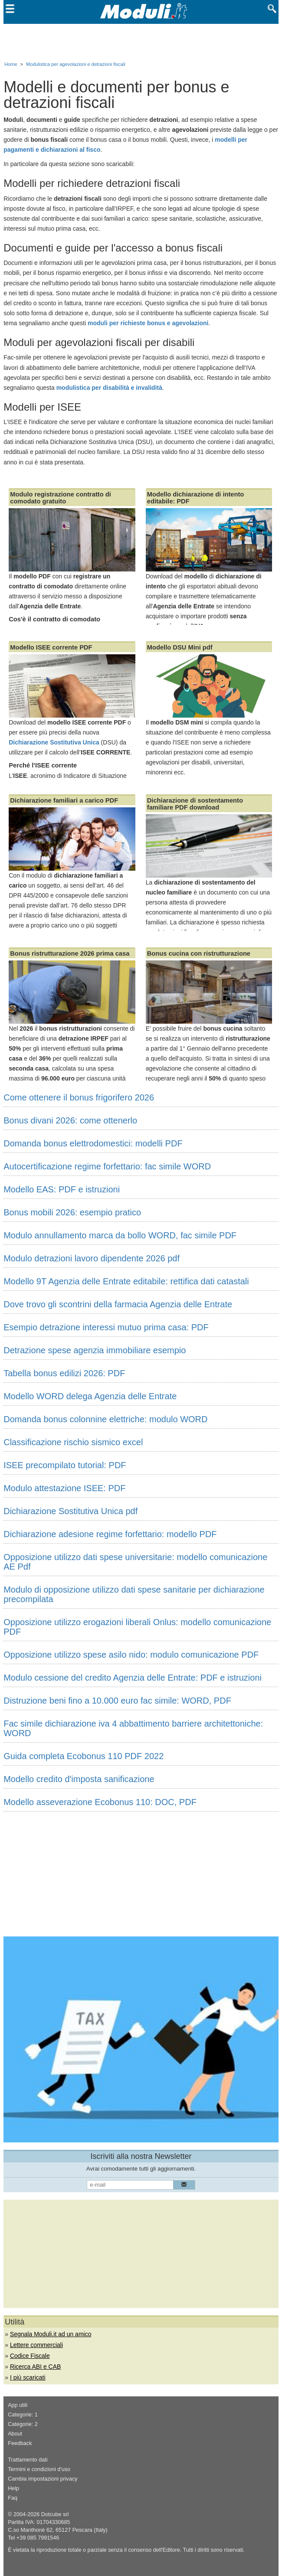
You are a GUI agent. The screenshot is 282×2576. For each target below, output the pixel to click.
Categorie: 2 (23, 2424)
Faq (12, 2498)
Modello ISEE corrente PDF (51, 647)
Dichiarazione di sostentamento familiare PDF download (195, 804)
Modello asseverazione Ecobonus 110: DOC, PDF (100, 1802)
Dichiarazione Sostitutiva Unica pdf (70, 1511)
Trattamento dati (27, 2460)
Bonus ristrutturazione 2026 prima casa (69, 953)
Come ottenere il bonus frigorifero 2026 (78, 1097)
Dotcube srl (55, 2514)
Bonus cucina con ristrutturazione (198, 953)
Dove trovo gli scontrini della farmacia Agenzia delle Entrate (117, 1304)
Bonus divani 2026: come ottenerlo (70, 1120)
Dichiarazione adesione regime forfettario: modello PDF (109, 1534)
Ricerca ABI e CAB (35, 2366)
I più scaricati (28, 2377)
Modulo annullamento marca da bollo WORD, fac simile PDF (119, 1235)
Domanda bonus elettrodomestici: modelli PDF (92, 1143)
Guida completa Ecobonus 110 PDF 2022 (83, 1756)
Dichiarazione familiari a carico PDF (64, 800)
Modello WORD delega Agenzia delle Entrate (90, 1396)
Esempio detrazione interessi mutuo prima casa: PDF (105, 1327)
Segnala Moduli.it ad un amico (51, 2334)
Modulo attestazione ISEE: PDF (64, 1488)
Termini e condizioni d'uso (39, 2469)
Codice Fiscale (30, 2355)
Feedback (20, 2443)
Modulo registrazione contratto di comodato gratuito (60, 498)
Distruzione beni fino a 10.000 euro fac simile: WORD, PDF (117, 1700)
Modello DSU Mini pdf (180, 647)
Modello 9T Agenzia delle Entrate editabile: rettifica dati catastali (126, 1281)
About (15, 2434)
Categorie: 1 (23, 2415)
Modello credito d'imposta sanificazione (78, 1779)
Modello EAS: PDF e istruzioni (61, 1189)
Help (13, 2488)
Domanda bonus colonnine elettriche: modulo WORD (105, 1419)
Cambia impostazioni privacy (42, 2479)
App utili (17, 2405)
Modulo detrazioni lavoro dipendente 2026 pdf (91, 1258)
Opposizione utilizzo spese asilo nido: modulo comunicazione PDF (131, 1654)
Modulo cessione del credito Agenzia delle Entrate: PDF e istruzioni (132, 1677)
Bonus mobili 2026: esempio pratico (72, 1212)
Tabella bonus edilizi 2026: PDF (64, 1373)
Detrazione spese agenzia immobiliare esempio (94, 1350)
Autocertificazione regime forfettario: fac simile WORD (107, 1166)
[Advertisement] (141, 41)
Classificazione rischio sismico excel (73, 1442)
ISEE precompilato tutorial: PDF (64, 1465)
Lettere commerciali (36, 2344)
